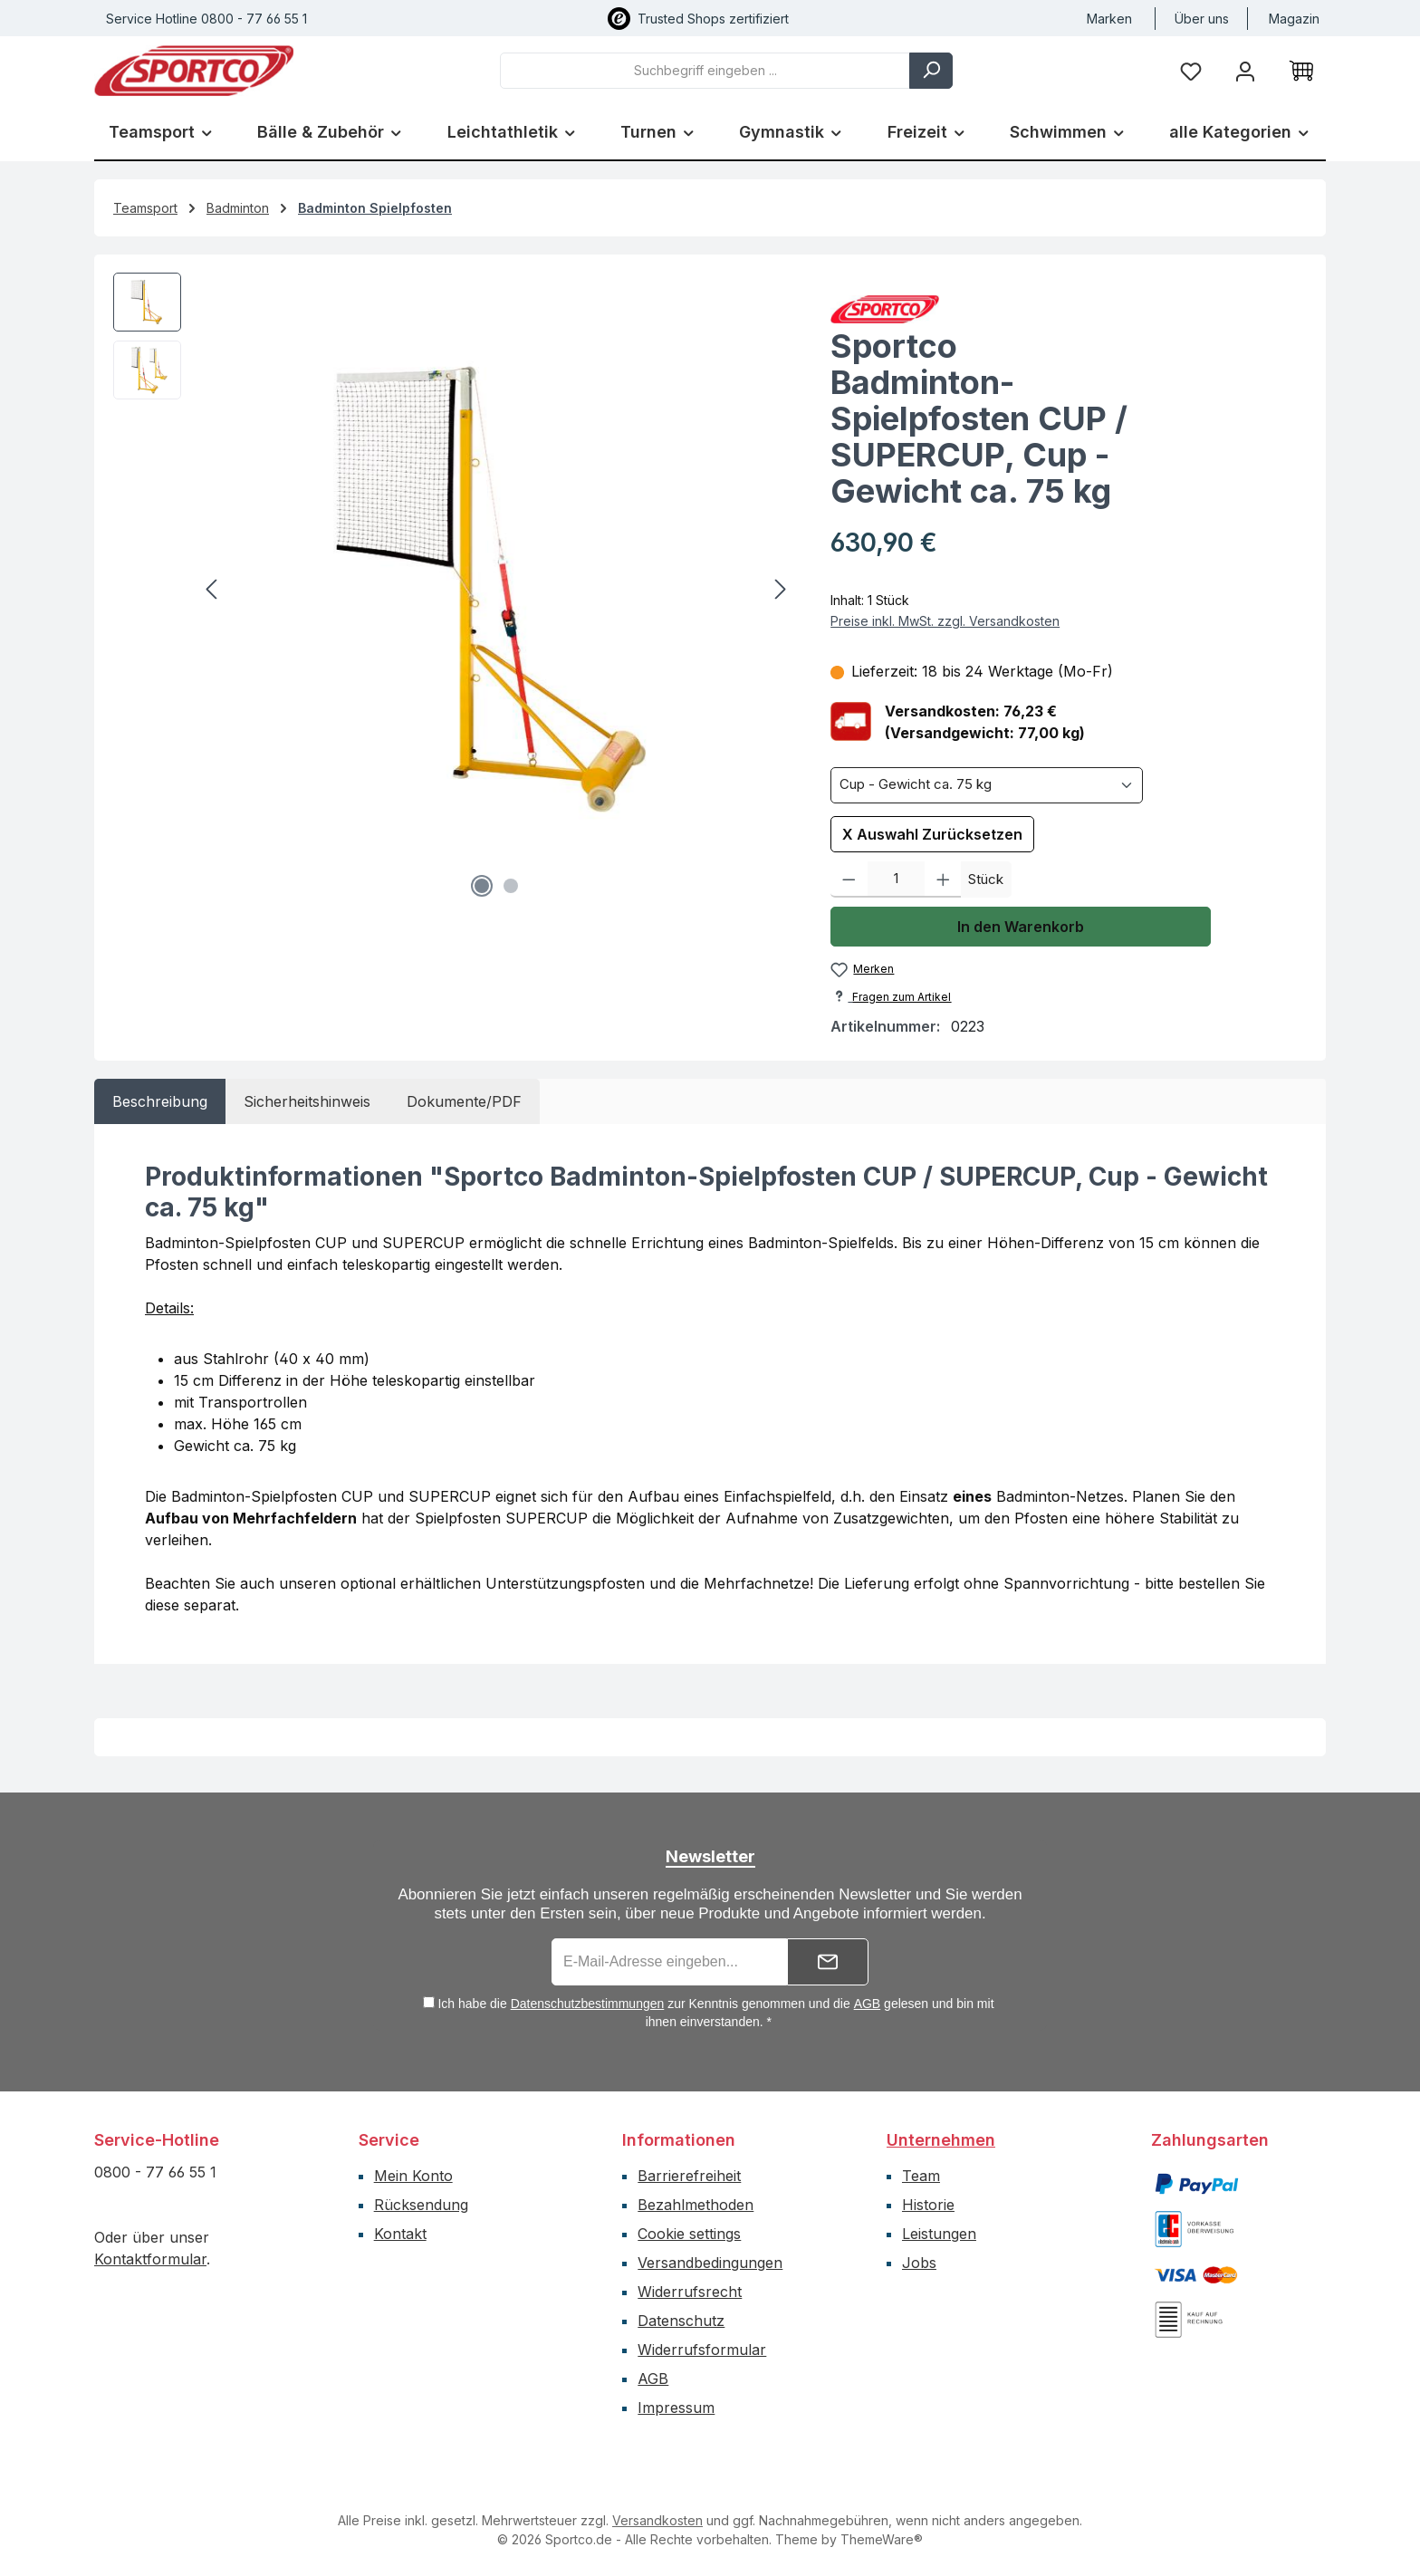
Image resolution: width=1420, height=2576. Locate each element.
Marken (1109, 18)
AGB (867, 2003)
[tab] (159, 1101)
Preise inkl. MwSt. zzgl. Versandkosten (945, 621)
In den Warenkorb (1020, 927)
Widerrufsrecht (690, 2292)
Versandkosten (657, 2520)
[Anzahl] (896, 879)
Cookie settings (689, 2234)
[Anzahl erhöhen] (943, 879)
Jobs (919, 2263)
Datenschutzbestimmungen (588, 2003)
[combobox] (705, 71)
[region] (453, 590)
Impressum (676, 2407)
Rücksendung (421, 2205)
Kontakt (400, 2234)
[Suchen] (931, 71)
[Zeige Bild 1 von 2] (482, 886)
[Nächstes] (779, 589)
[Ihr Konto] (1245, 70)
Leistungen (939, 2234)
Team (921, 2176)
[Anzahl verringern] (849, 879)
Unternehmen (941, 2139)
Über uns (1202, 18)
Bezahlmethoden (695, 2205)
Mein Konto (413, 2176)
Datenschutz (681, 2321)
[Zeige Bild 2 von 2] (511, 886)
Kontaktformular (150, 2259)
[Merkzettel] (1191, 70)
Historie (928, 2205)
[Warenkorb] (1301, 70)
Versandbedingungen (710, 2263)
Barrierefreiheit (689, 2176)
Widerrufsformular (702, 2350)
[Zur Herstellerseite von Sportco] (1068, 309)
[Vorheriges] (212, 589)
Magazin (1294, 18)
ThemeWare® (881, 2539)
